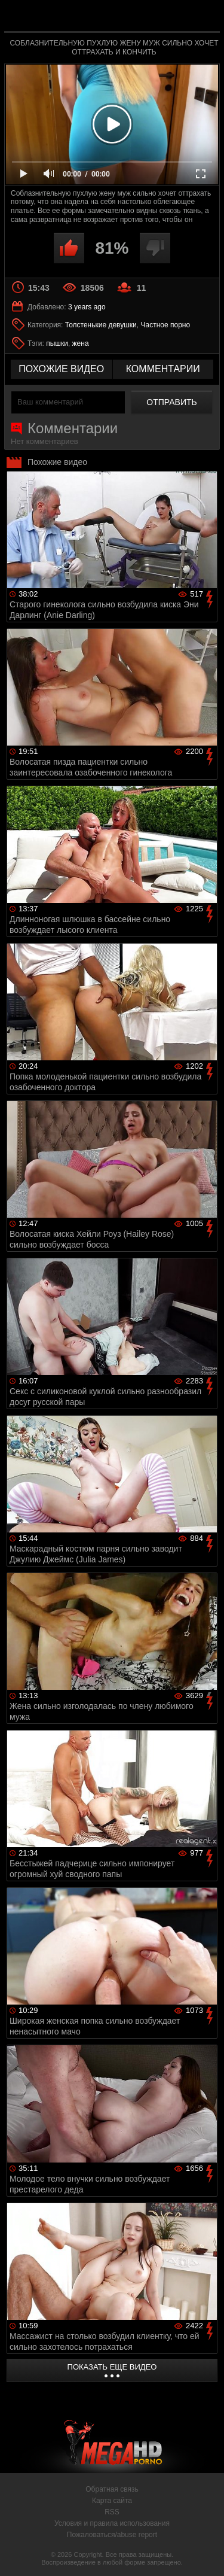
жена (80, 343)
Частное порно (165, 325)
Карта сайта (112, 2500)
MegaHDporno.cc (145, 20)
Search (205, 16)
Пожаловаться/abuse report (112, 2535)
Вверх (206, 2553)
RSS (112, 2512)
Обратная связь (111, 2489)
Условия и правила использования (112, 2523)
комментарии (163, 369)
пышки (57, 343)
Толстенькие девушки (101, 325)
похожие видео (61, 369)
